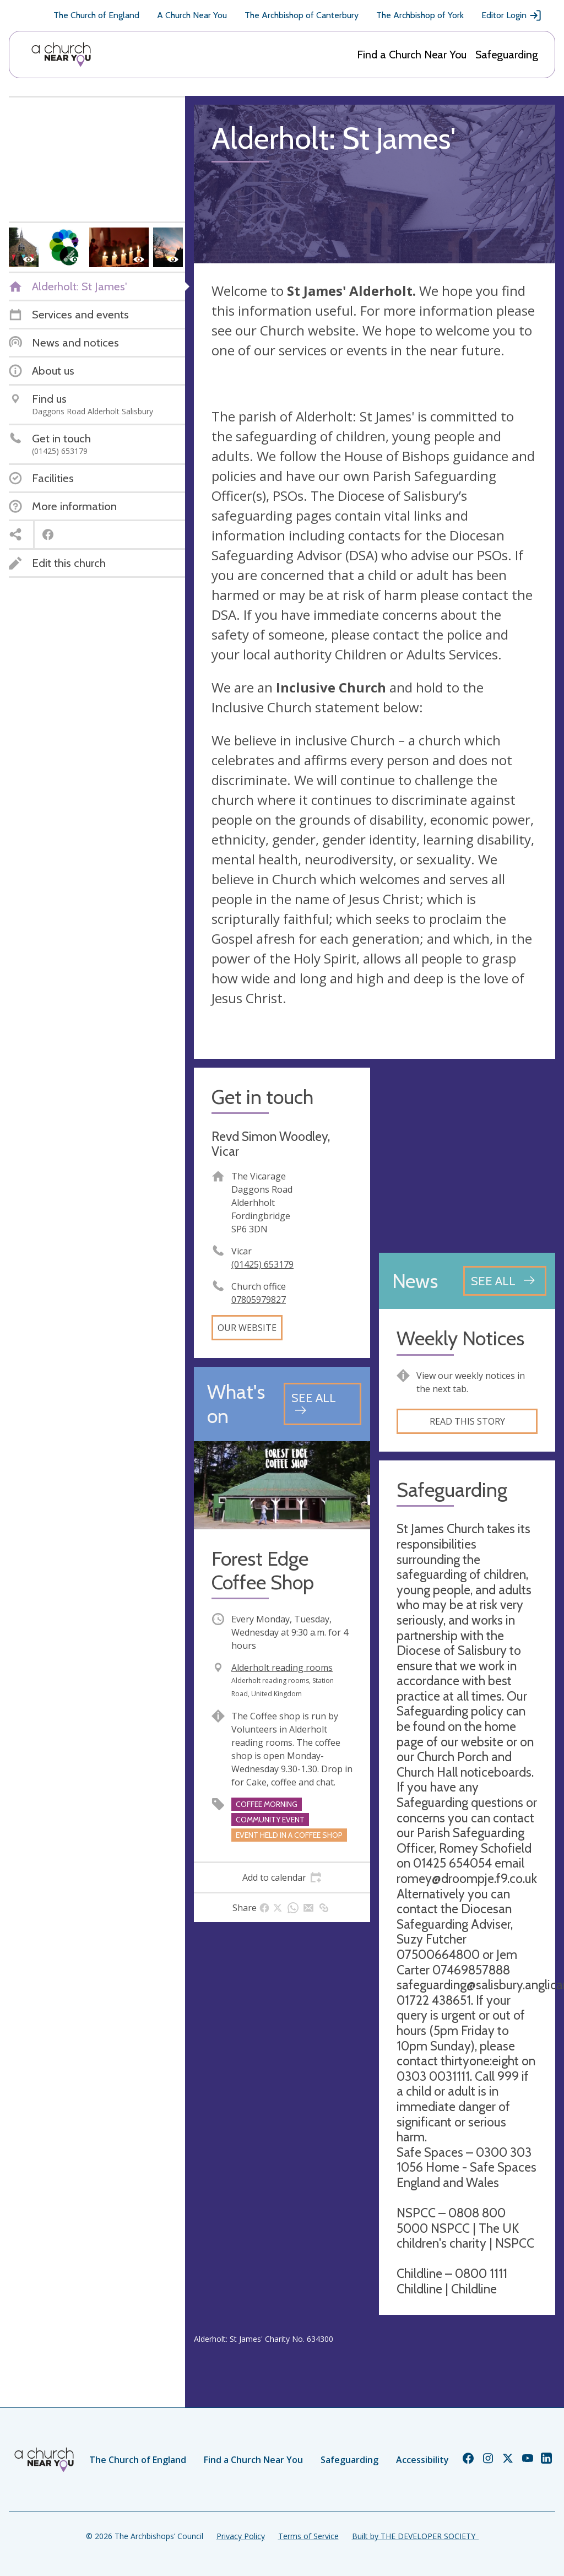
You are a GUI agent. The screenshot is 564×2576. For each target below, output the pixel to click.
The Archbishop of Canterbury (302, 15)
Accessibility (422, 2460)
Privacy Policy (240, 2536)
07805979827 (258, 1300)
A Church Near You (192, 15)
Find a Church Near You (412, 54)
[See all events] (322, 1404)
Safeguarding (506, 54)
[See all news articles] (504, 1281)
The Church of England (96, 15)
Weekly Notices (460, 1338)
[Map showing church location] (467, 1156)
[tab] (282, 1877)
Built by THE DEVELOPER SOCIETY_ (415, 2536)
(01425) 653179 (262, 1264)
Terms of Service (308, 2536)
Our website (247, 1328)
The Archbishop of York (420, 15)
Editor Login (511, 15)
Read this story (467, 1421)
